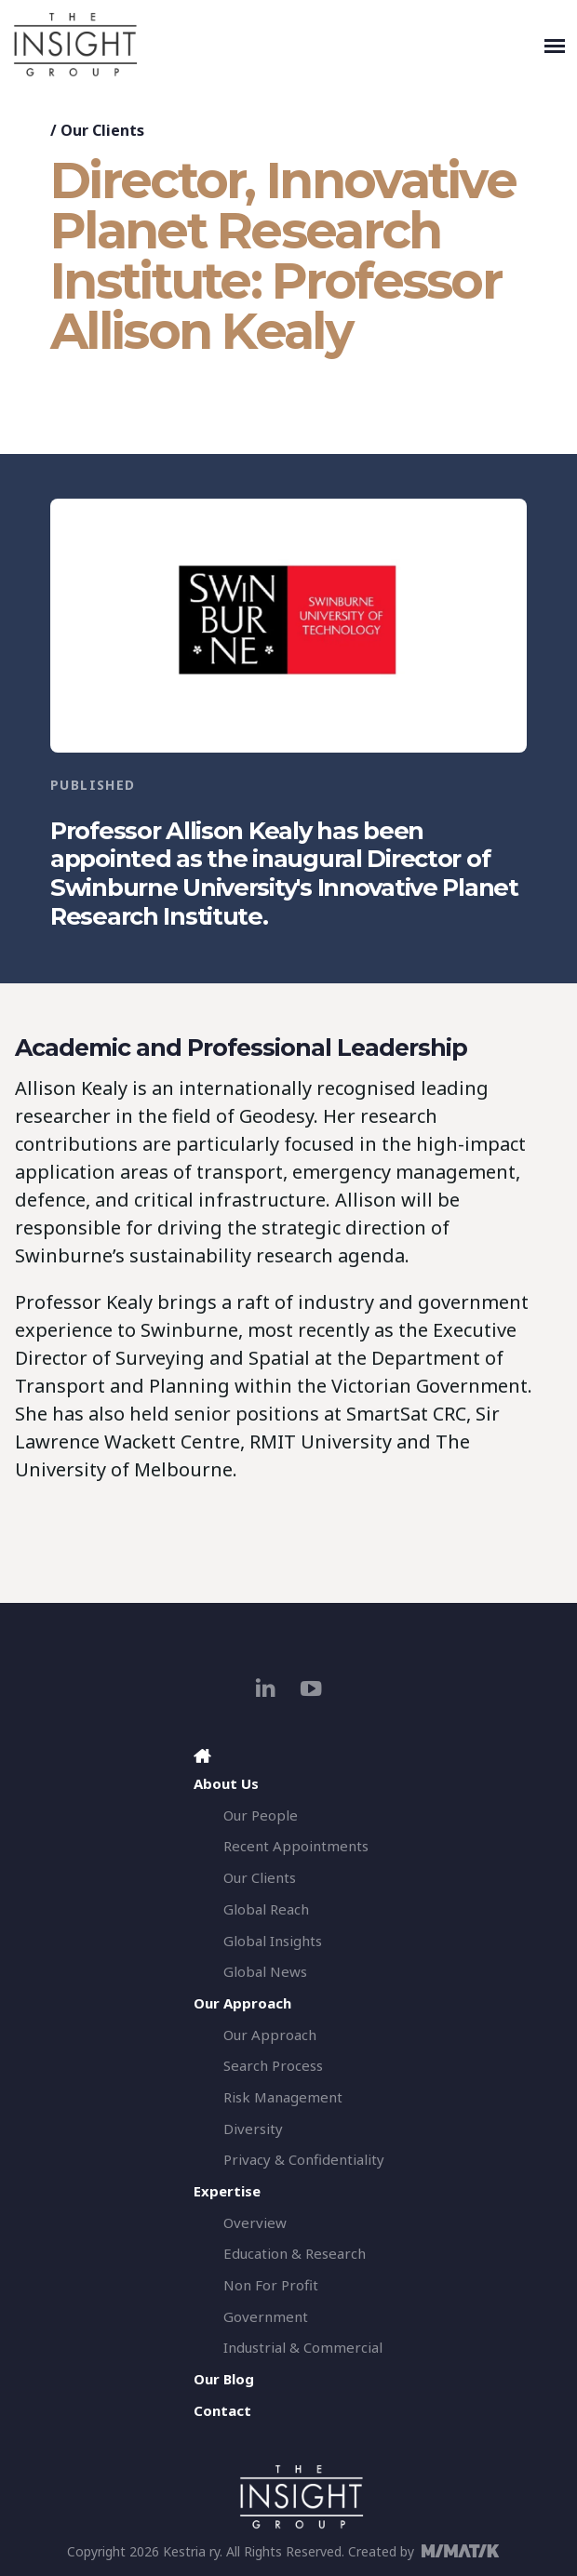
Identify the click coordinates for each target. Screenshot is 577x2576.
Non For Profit (270, 2285)
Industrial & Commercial (302, 2347)
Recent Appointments (296, 1845)
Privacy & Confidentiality (303, 2159)
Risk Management (282, 2097)
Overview (255, 2222)
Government (265, 2316)
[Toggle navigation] (554, 45)
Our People (260, 1815)
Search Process (273, 2065)
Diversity (253, 2128)
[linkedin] (265, 1688)
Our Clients (102, 130)
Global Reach (266, 1909)
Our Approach (269, 2034)
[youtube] (311, 1688)
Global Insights (272, 1940)
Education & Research (294, 2253)
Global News (265, 1971)
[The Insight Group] (274, 44)
